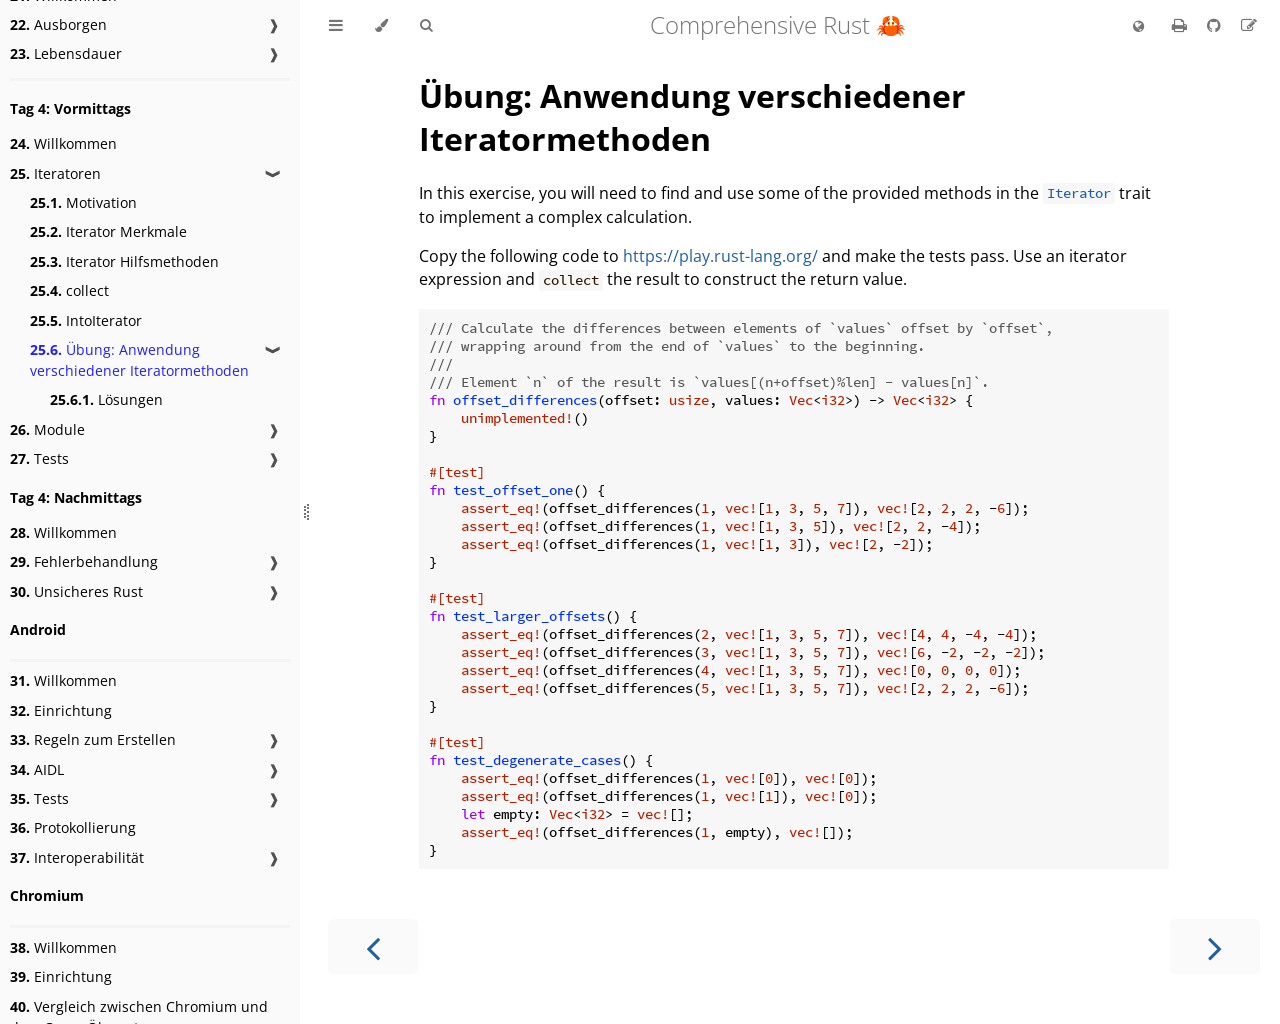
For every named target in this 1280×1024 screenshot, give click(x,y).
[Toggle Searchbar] (426, 26)
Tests (39, 458)
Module (47, 429)
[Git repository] (1216, 25)
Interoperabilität (77, 857)
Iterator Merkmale (108, 231)
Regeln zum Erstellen (93, 739)
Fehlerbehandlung (84, 561)
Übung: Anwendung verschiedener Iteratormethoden (139, 360)
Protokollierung (73, 827)
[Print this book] (1181, 25)
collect (69, 290)
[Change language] (1138, 27)
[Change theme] (381, 26)
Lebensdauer (66, 53)
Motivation (83, 202)
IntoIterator (86, 320)
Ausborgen (58, 24)
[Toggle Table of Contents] (336, 26)
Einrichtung (61, 710)
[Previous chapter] (373, 946)
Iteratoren (55, 173)
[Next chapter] (1215, 946)
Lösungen (106, 399)
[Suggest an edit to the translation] (1249, 25)
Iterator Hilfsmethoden (124, 261)
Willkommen (63, 143)
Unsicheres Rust (76, 591)
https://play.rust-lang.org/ (720, 256)
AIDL (37, 769)
